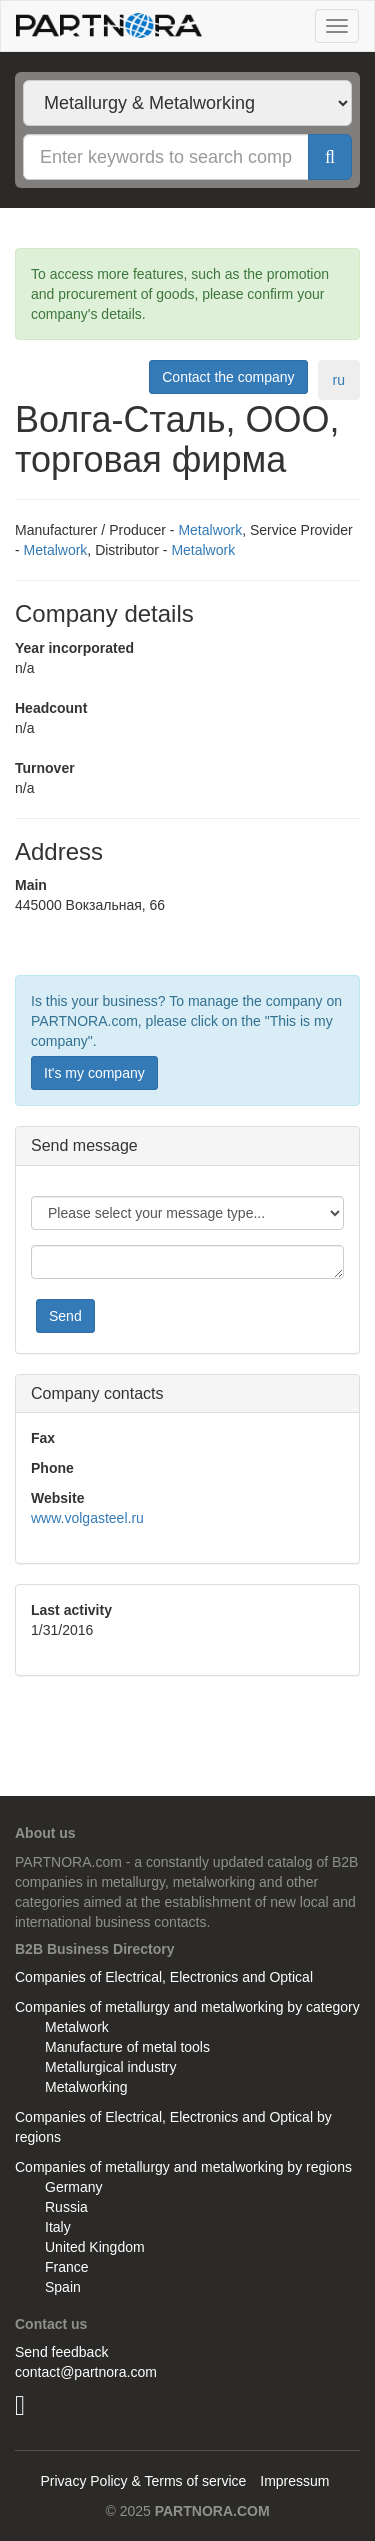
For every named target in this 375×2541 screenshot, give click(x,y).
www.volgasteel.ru (87, 1518)
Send (65, 1316)
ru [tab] (339, 380)
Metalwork (210, 530)
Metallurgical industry (111, 2067)
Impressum (294, 2481)
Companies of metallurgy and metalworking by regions (183, 2167)
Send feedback (61, 2352)
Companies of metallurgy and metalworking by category (187, 2007)
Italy (58, 2227)
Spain (63, 2287)
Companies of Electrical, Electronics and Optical (164, 1977)
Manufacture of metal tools (127, 2047)
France (67, 2267)
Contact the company (228, 377)
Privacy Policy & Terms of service (143, 2481)
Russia (66, 2207)
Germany (74, 2187)
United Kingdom (95, 2247)
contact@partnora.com (86, 2372)
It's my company (94, 1073)
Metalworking (86, 2087)
